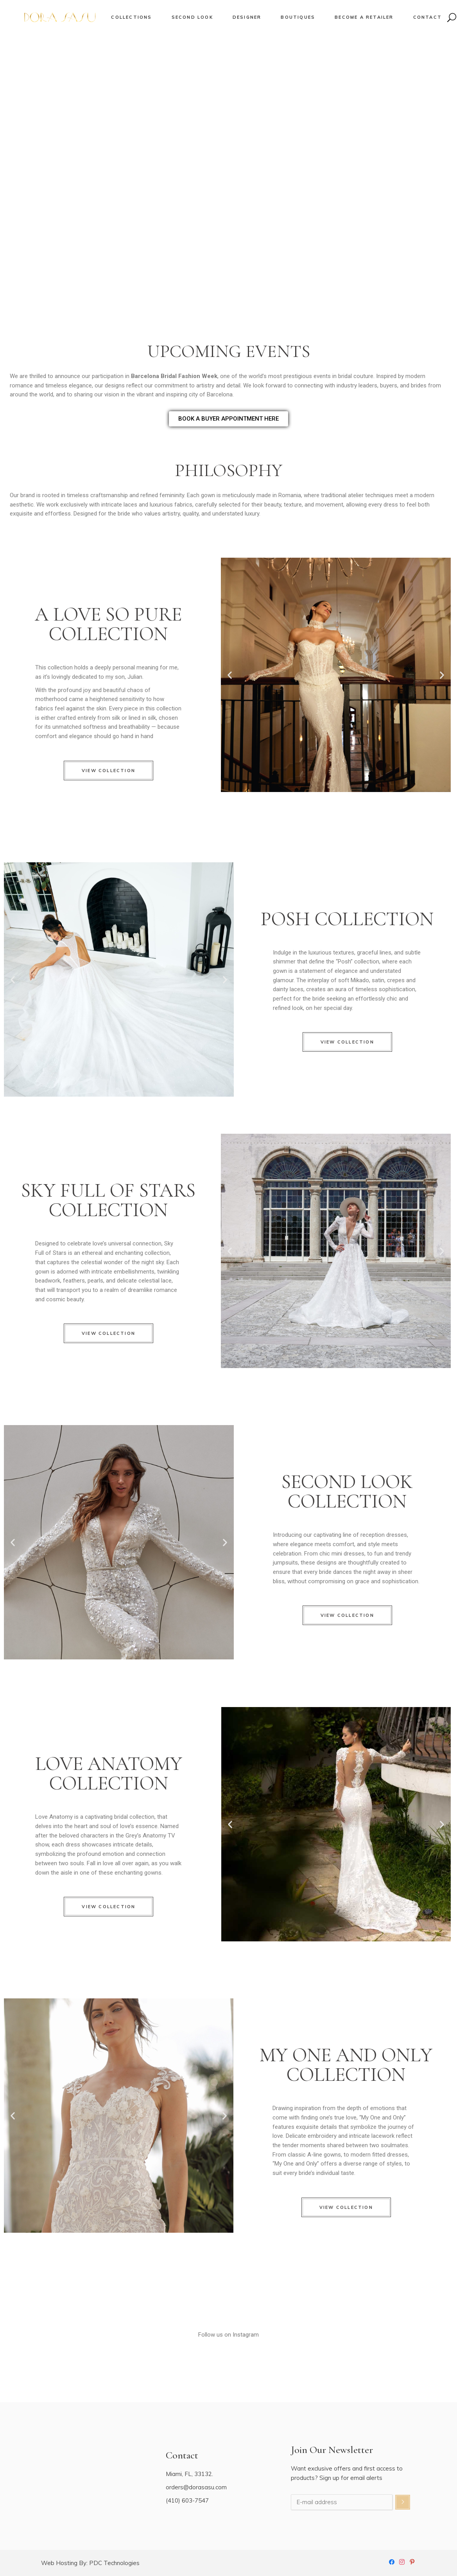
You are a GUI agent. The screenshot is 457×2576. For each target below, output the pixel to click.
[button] (230, 675)
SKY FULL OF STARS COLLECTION (108, 1200)
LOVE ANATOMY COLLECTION (108, 1773)
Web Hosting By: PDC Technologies (90, 2563)
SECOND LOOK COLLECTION (347, 1491)
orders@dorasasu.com (196, 2487)
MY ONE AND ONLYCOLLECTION (346, 2064)
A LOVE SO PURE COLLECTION (108, 624)
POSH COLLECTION (347, 919)
